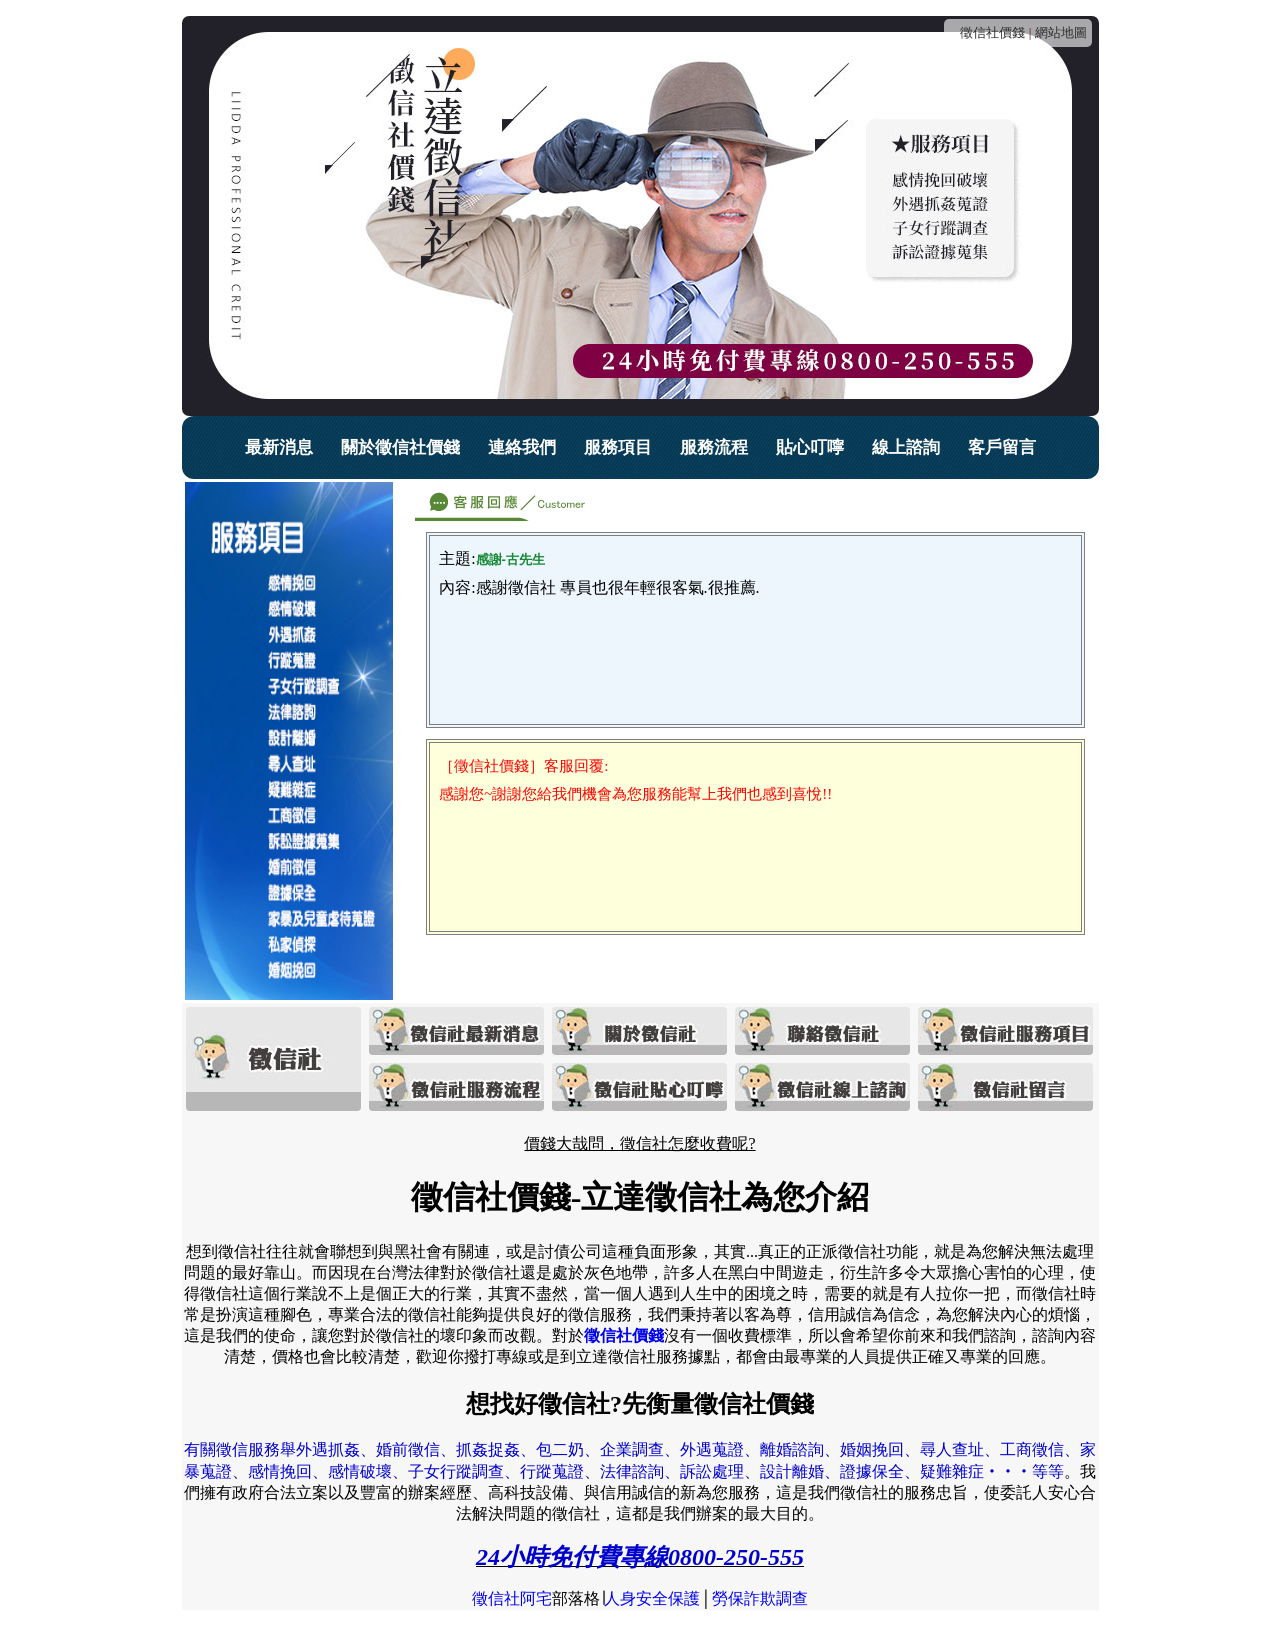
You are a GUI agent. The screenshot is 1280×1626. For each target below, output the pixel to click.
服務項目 (618, 447)
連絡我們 (522, 447)
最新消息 (279, 447)
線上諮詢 (906, 447)
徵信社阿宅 (512, 1598)
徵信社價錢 (992, 32)
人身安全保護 (652, 1598)
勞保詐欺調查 (760, 1598)
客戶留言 (1002, 447)
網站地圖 (1061, 32)
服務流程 (714, 447)
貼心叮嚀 (810, 447)
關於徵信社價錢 (400, 447)
